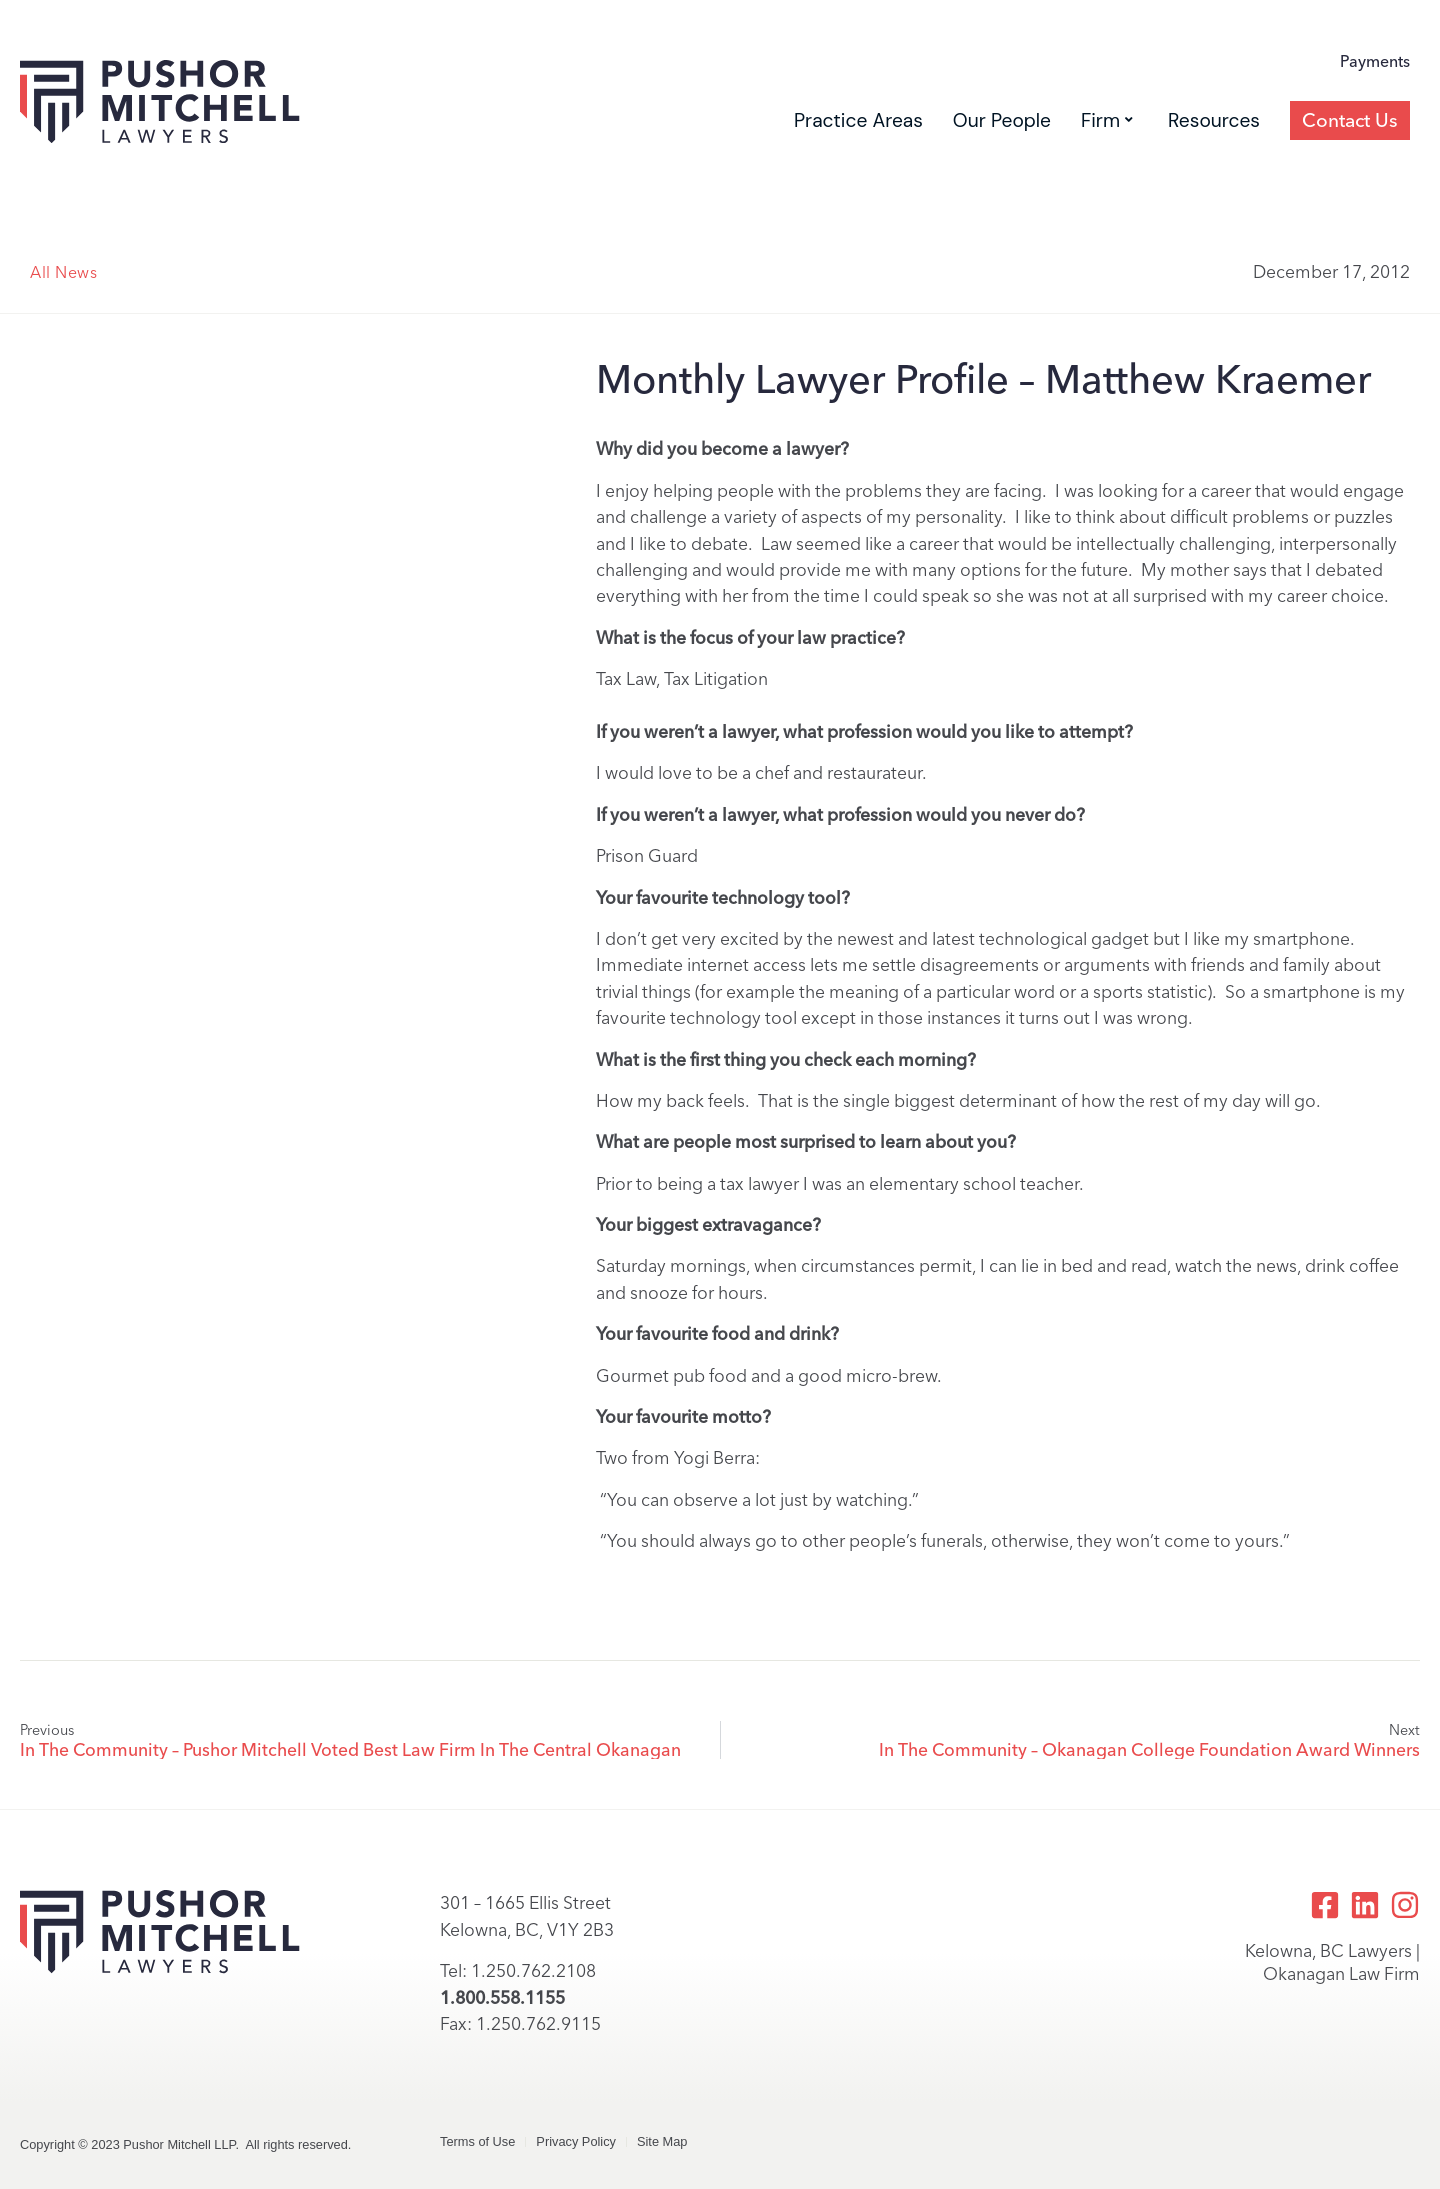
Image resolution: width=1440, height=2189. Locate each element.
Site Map (662, 2141)
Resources (1214, 120)
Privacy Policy (576, 2141)
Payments (1375, 62)
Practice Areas (858, 120)
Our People (1002, 120)
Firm (1107, 120)
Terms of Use (477, 2141)
